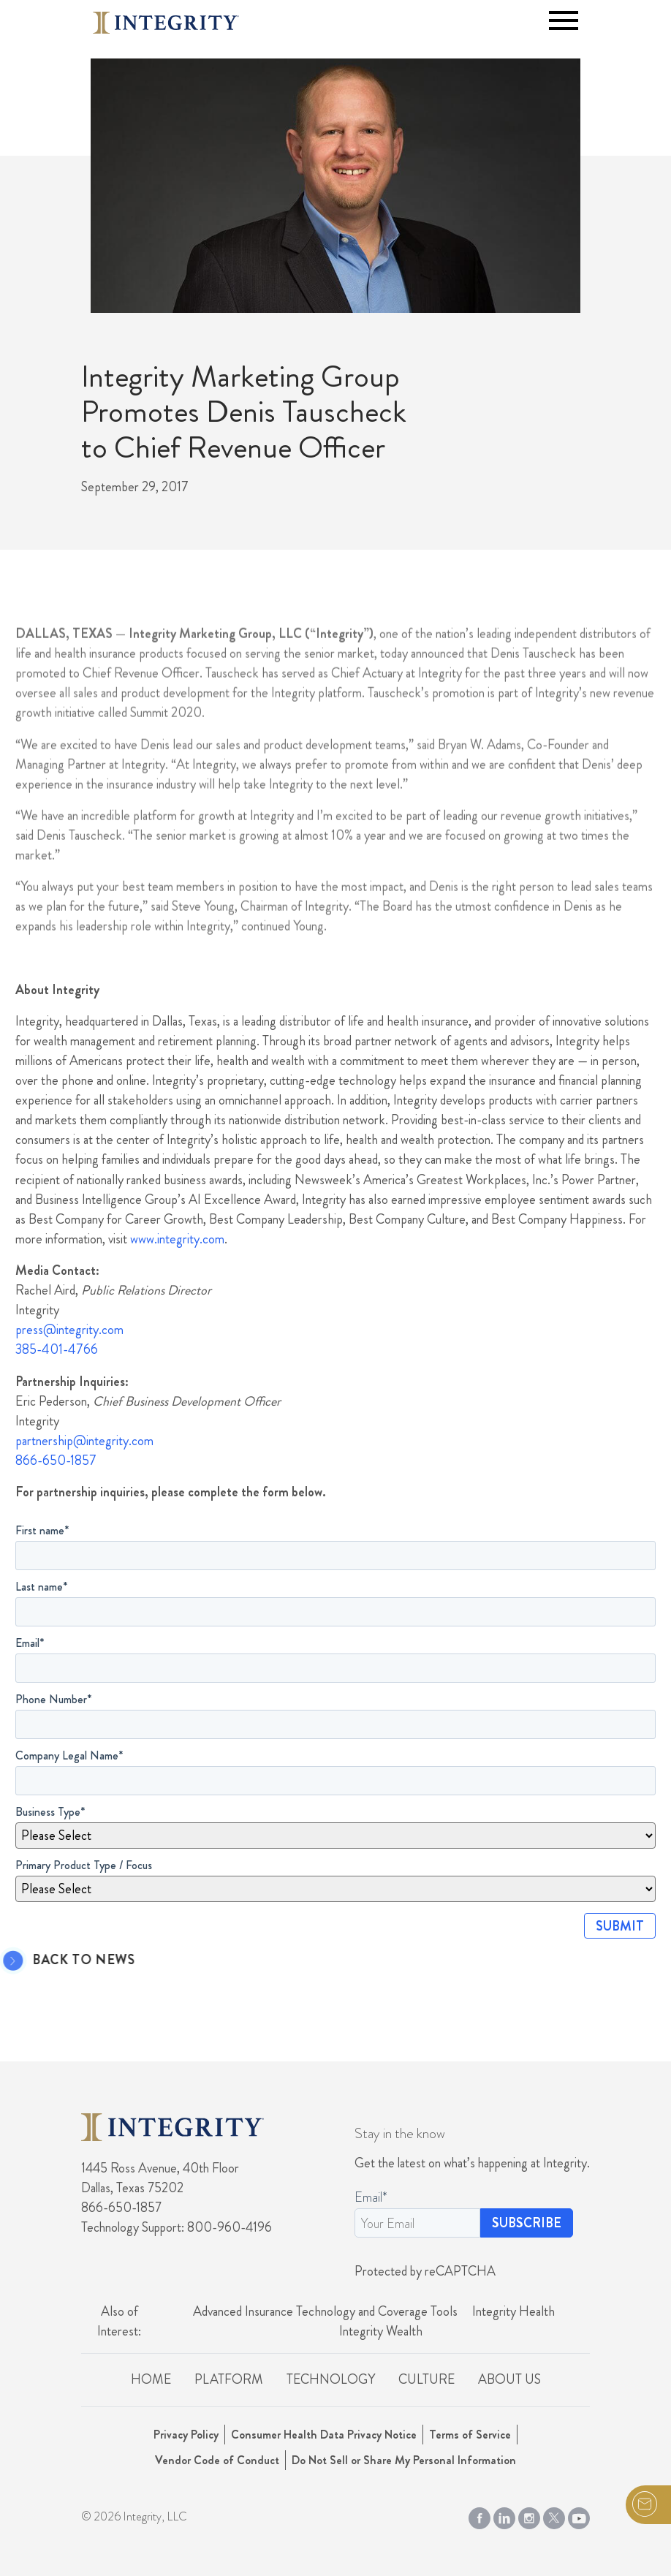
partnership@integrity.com (84, 1440)
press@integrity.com (69, 1329)
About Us (509, 2379)
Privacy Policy (186, 2434)
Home (151, 2379)
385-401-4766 (56, 1349)
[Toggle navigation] (563, 20)
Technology (331, 2379)
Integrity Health (513, 2311)
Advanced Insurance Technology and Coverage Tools (325, 2311)
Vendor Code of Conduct (217, 2460)
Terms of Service (470, 2434)
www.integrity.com (177, 1239)
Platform (228, 2379)
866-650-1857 (55, 1460)
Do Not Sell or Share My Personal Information (404, 2460)
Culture (426, 2379)
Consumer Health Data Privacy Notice (324, 2434)
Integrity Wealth (380, 2331)
